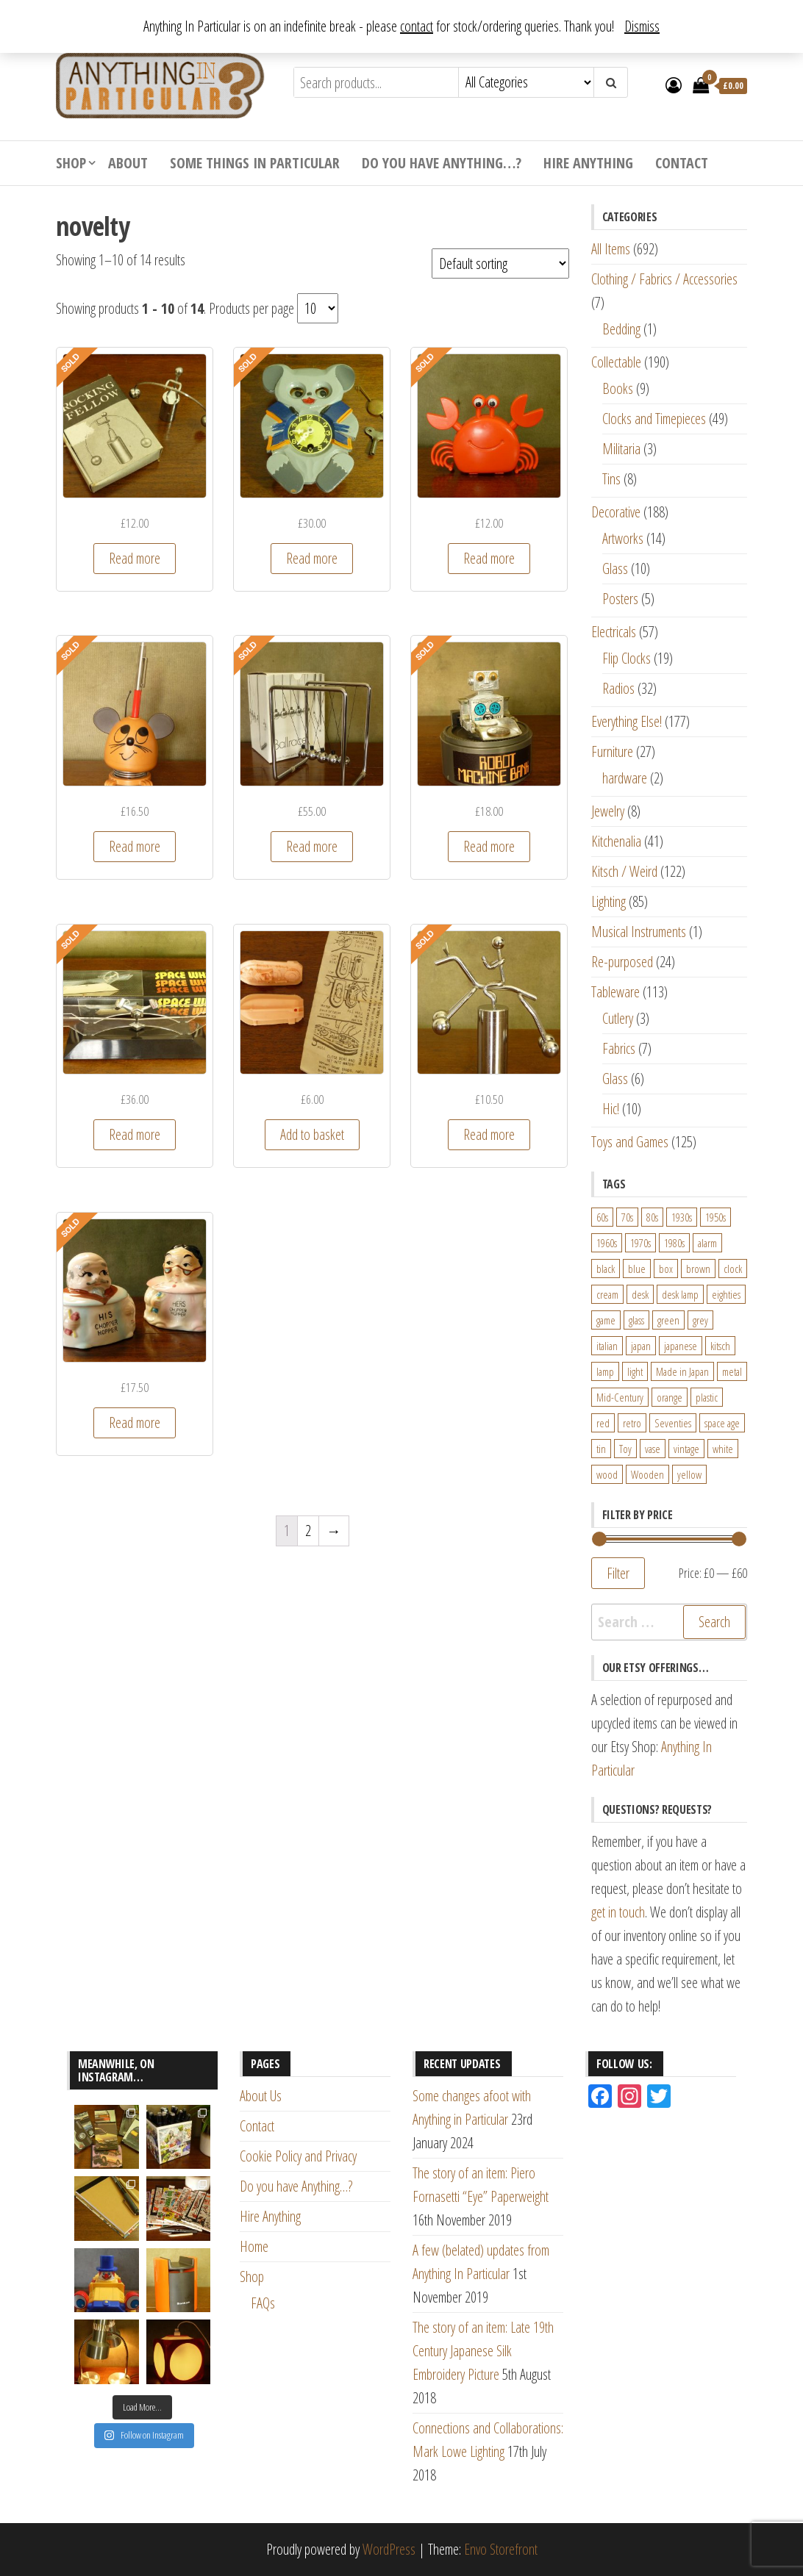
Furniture (612, 751)
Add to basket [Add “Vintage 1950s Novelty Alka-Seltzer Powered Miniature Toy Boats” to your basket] (312, 1134)
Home (254, 2246)
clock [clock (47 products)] (733, 1268)
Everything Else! (626, 721)
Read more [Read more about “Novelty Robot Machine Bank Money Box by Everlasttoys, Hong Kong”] (489, 846)
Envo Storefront (501, 2549)
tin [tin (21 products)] (601, 1448)
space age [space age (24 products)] (722, 1423)
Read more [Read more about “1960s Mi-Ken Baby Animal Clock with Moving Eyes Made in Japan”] (312, 558)
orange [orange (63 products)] (669, 1397)
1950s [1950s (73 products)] (715, 1217)
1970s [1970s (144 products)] (640, 1242)
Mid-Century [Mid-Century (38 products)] (619, 1397)
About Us (261, 2096)
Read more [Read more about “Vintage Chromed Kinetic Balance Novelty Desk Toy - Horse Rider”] (489, 1134)
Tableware (615, 992)
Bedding (621, 329)
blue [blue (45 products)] (637, 1268)
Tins (611, 479)
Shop (71, 163)
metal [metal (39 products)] (732, 1371)
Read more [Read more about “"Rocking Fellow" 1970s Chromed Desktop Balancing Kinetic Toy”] (134, 558)
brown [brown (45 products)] (698, 1268)
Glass (615, 568)
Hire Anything (588, 163)
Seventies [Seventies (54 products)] (672, 1423)
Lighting (608, 901)
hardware (624, 778)
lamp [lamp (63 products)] (605, 1371)
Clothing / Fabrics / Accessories (664, 279)
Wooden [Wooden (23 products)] (647, 1474)
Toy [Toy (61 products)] (625, 1448)
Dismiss (642, 26)
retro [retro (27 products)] (632, 1423)
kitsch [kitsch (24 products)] (720, 1345)
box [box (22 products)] (666, 1268)
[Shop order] (500, 263)
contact (416, 26)
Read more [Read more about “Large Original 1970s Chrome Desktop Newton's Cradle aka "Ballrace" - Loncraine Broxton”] (312, 846)
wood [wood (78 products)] (607, 1474)
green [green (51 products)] (668, 1320)
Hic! (610, 1109)
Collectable (616, 362)
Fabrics (618, 1048)
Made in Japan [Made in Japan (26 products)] (682, 1371)
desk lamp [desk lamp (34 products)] (680, 1294)
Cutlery (617, 1018)
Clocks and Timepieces (654, 418)
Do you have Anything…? (441, 163)
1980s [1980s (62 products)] (674, 1242)
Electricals (613, 632)
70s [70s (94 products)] (627, 1217)
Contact (681, 163)
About (128, 163)
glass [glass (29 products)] (636, 1320)
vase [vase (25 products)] (652, 1448)
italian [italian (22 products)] (607, 1345)
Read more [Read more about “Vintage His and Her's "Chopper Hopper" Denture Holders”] (134, 1422)
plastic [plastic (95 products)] (707, 1397)
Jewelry (607, 811)
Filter (618, 1573)
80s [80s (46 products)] (652, 1217)
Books (617, 388)
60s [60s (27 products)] (602, 1217)
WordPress (389, 2549)
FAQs (263, 2303)
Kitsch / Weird (624, 871)
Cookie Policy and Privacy (298, 2156)
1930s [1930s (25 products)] (681, 1217)
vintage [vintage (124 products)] (686, 1448)
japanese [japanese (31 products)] (680, 1345)
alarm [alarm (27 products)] (707, 1242)
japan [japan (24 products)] (641, 1345)
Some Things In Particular (255, 163)
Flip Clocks (626, 658)
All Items (610, 249)
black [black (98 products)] (605, 1268)
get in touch (618, 1912)
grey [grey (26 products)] (700, 1320)
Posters (620, 599)
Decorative (615, 512)
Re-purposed (622, 962)
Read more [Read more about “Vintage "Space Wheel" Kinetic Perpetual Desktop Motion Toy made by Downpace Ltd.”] (134, 1134)
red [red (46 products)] (603, 1423)
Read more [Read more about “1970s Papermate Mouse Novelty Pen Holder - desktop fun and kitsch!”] (134, 846)
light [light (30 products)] (635, 1371)
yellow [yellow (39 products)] (689, 1474)
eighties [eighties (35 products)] (726, 1294)
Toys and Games (629, 1142)
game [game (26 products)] (605, 1320)
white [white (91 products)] (723, 1448)
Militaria (621, 449)
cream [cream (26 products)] (607, 1294)
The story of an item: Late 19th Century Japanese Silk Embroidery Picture (483, 2350)
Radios (618, 688)
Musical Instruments (638, 931)
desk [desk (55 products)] (640, 1294)
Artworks (622, 538)
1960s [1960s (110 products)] (606, 1242)
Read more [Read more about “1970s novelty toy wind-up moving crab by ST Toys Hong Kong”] (489, 558)
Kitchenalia (616, 841)
